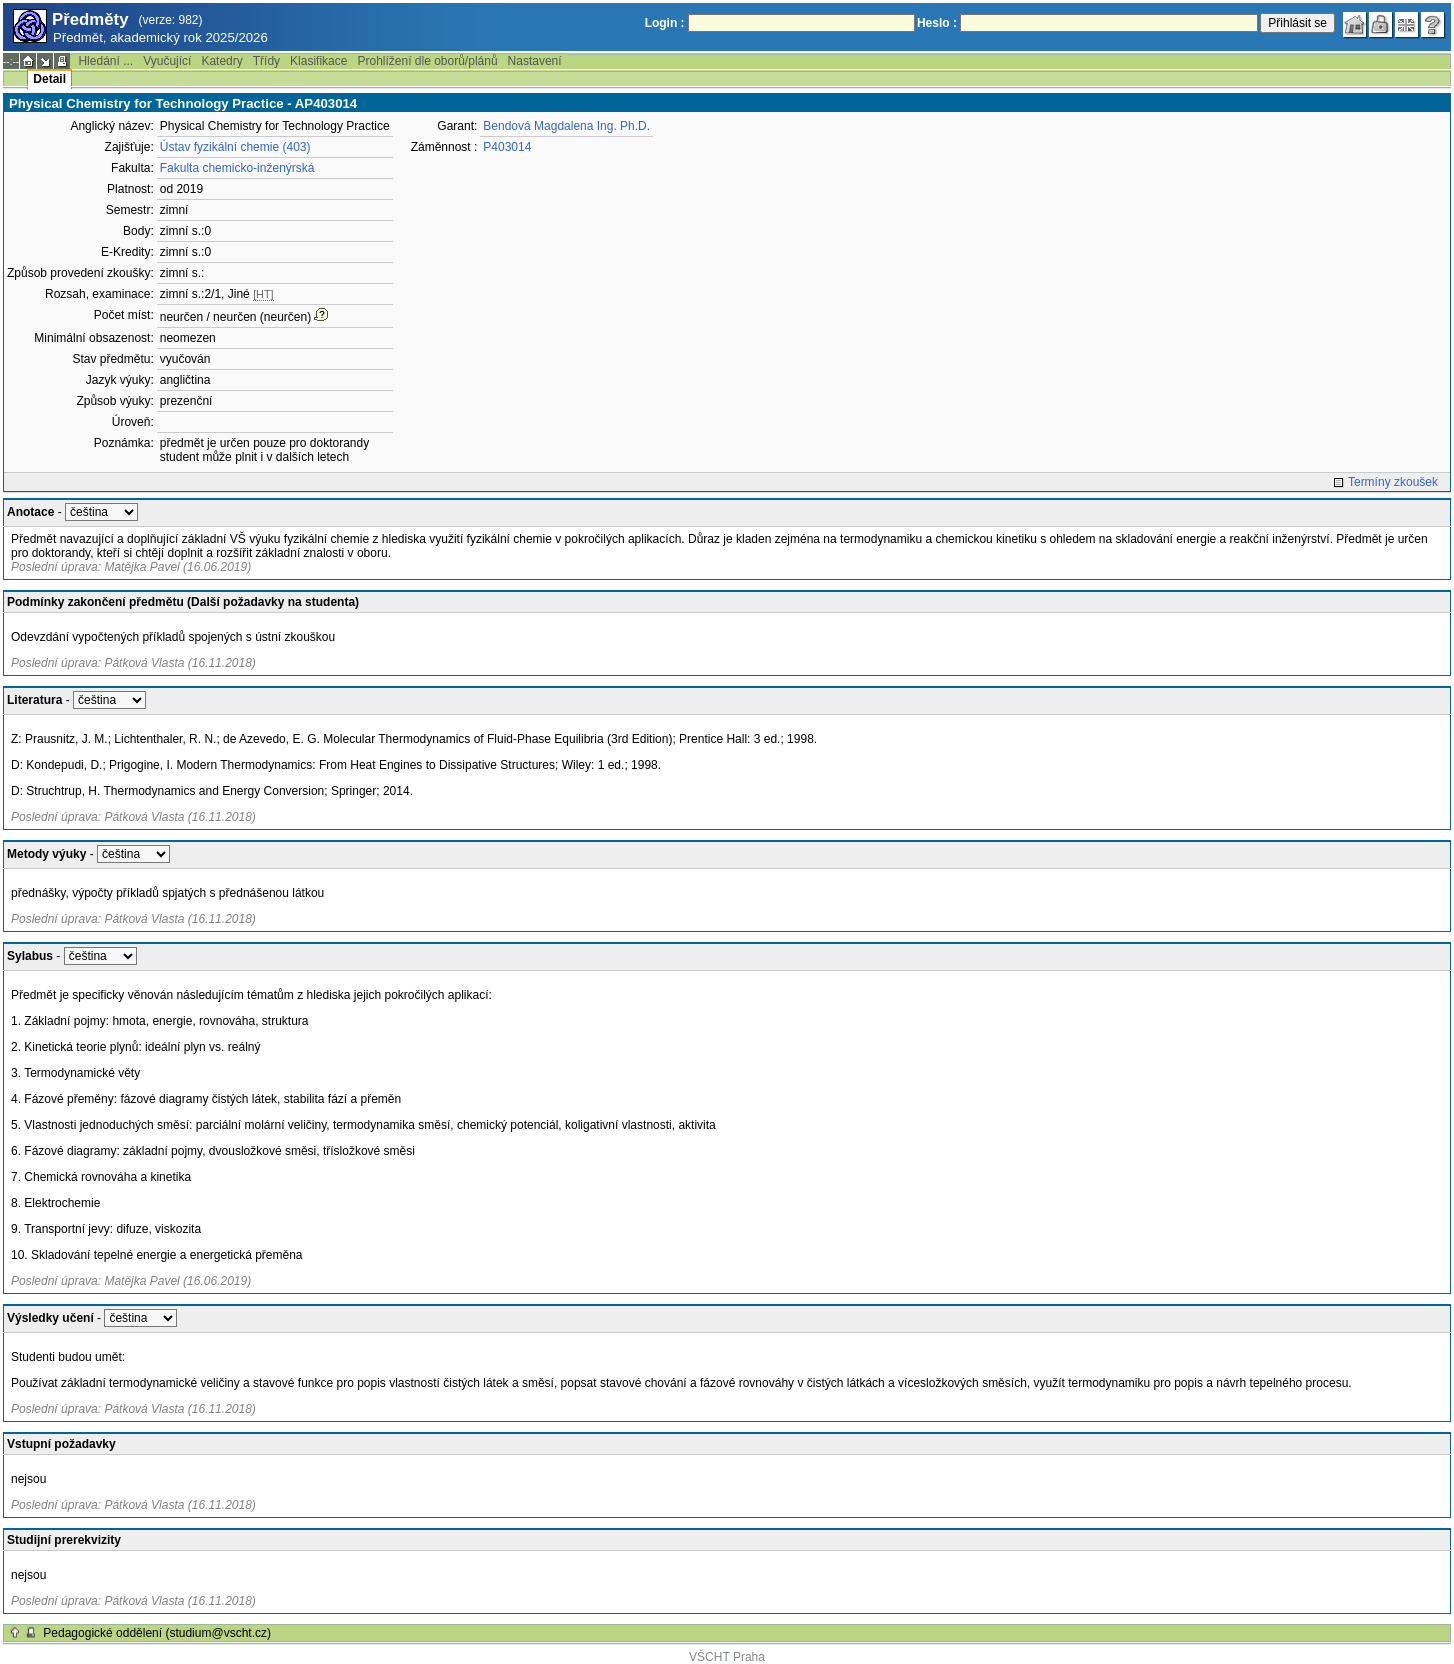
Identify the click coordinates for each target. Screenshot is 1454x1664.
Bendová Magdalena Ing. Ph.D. (566, 126)
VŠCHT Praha (727, 1657)
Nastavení (535, 61)
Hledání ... (105, 61)
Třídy (266, 61)
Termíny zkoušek (1393, 482)
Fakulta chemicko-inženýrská (237, 168)
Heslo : (937, 23)
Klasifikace (318, 61)
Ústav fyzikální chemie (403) (235, 147)
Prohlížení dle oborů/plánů (427, 61)
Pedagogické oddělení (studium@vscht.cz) (157, 1633)
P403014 (507, 147)
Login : (665, 23)
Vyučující (167, 61)
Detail (49, 79)
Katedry (221, 61)
